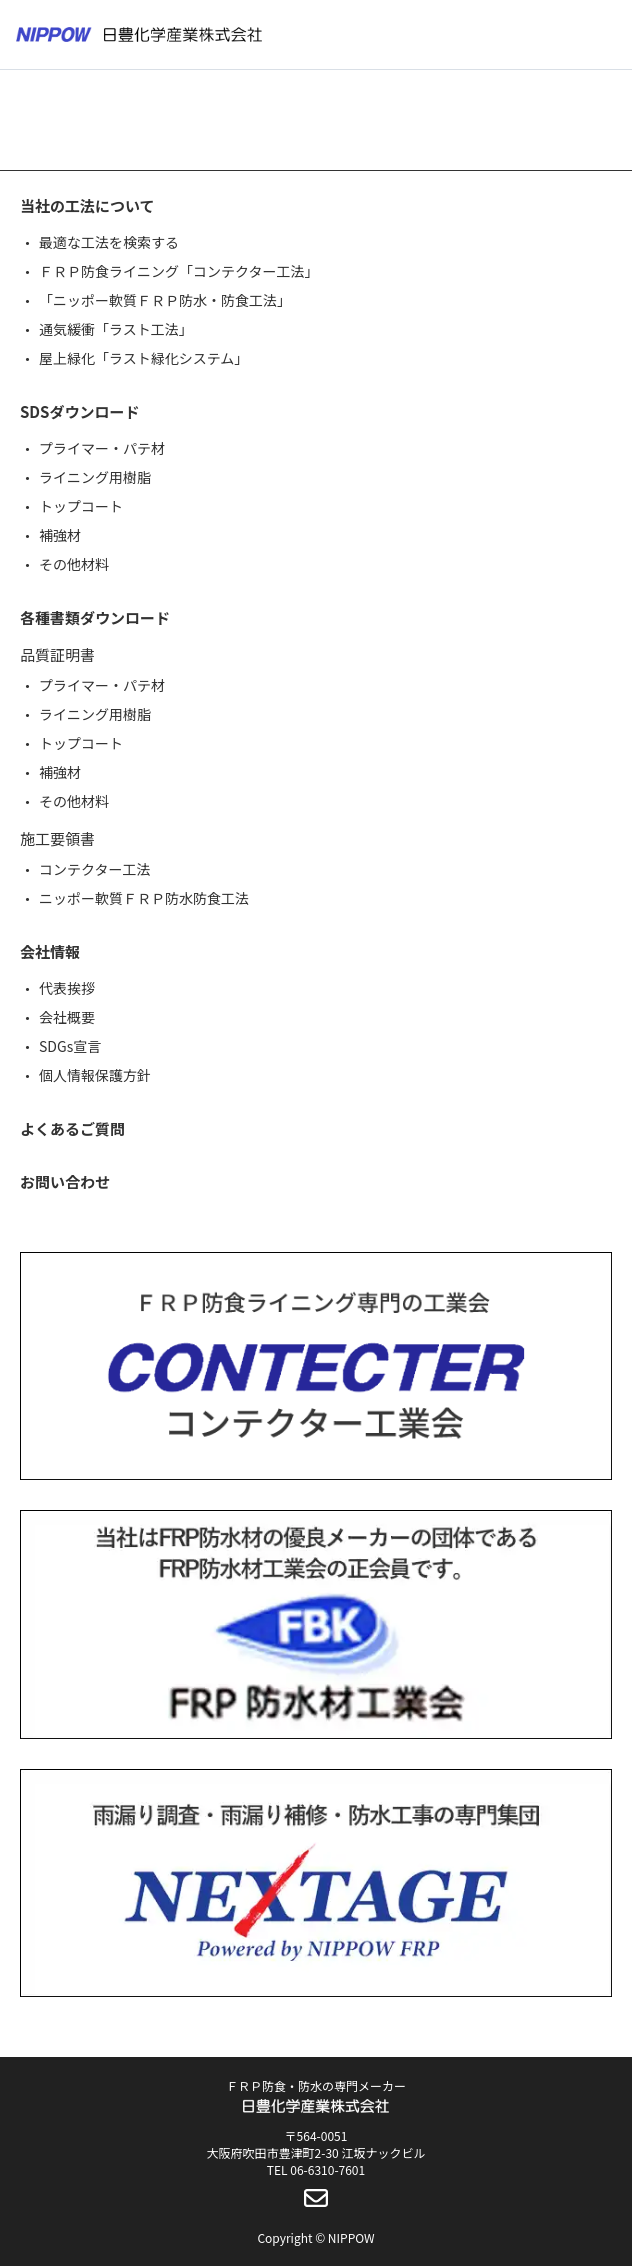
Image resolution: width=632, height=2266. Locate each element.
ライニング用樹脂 (95, 477)
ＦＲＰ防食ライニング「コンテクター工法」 (178, 271)
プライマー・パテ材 (102, 448)
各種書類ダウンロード (95, 617)
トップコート (81, 506)
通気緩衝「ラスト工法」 (116, 329)
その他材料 (74, 564)
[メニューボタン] (604, 35)
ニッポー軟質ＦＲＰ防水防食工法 (144, 898)
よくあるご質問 (72, 1128)
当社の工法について (87, 205)
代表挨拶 (67, 988)
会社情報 (50, 951)
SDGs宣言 (70, 1046)
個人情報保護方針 (95, 1075)
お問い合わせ (65, 1181)
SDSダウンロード (79, 411)
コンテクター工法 (94, 869)
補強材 (60, 535)
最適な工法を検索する (109, 242)
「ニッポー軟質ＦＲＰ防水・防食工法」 (165, 300)
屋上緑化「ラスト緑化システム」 (143, 358)
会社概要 (67, 1017)
